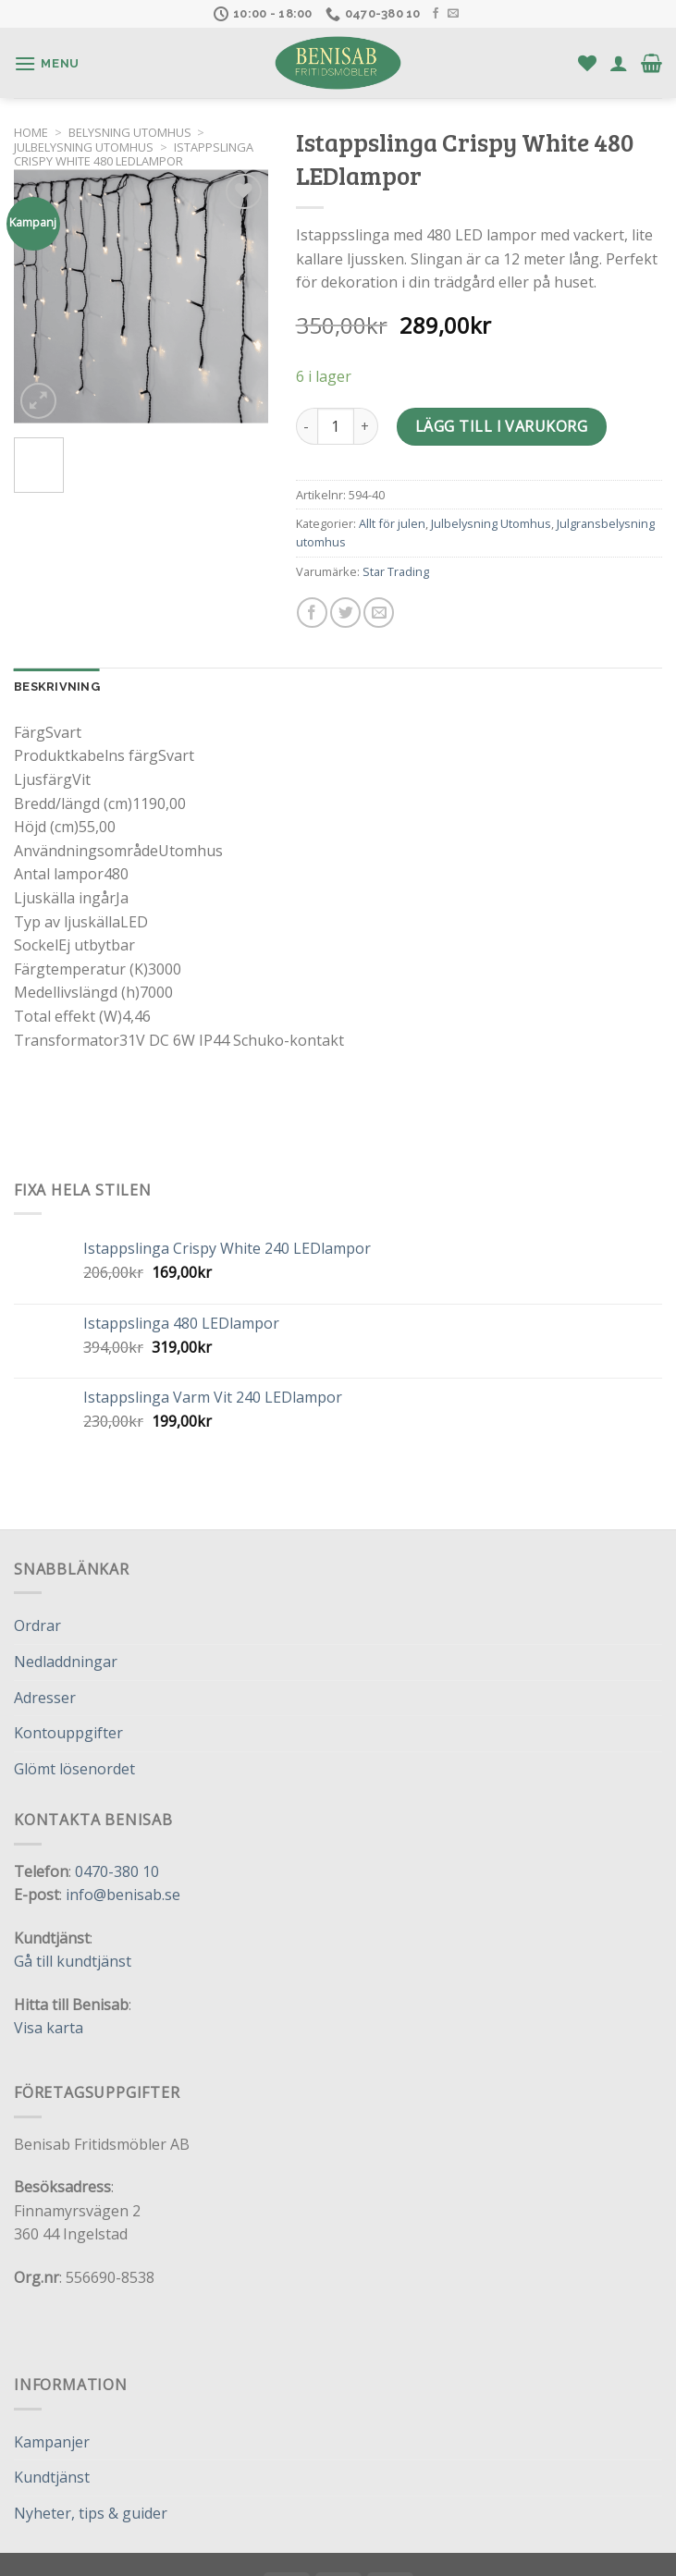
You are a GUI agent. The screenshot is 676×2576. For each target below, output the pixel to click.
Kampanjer (52, 2442)
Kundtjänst (52, 2477)
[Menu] (47, 63)
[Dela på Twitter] (345, 612)
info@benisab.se (123, 1894)
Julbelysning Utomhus (84, 147)
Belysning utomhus (129, 132)
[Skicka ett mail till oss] (453, 13)
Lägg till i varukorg (501, 426)
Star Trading (396, 571)
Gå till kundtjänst (72, 1961)
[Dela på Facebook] (312, 612)
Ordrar (37, 1625)
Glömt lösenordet (74, 1769)
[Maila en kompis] (378, 612)
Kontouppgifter (68, 1733)
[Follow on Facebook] (435, 13)
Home (31, 132)
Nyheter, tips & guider (90, 2513)
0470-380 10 (117, 1871)
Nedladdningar (65, 1661)
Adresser (45, 1697)
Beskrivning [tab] (57, 686)
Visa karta (48, 2028)
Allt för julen (392, 523)
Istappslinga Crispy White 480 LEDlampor (133, 154)
